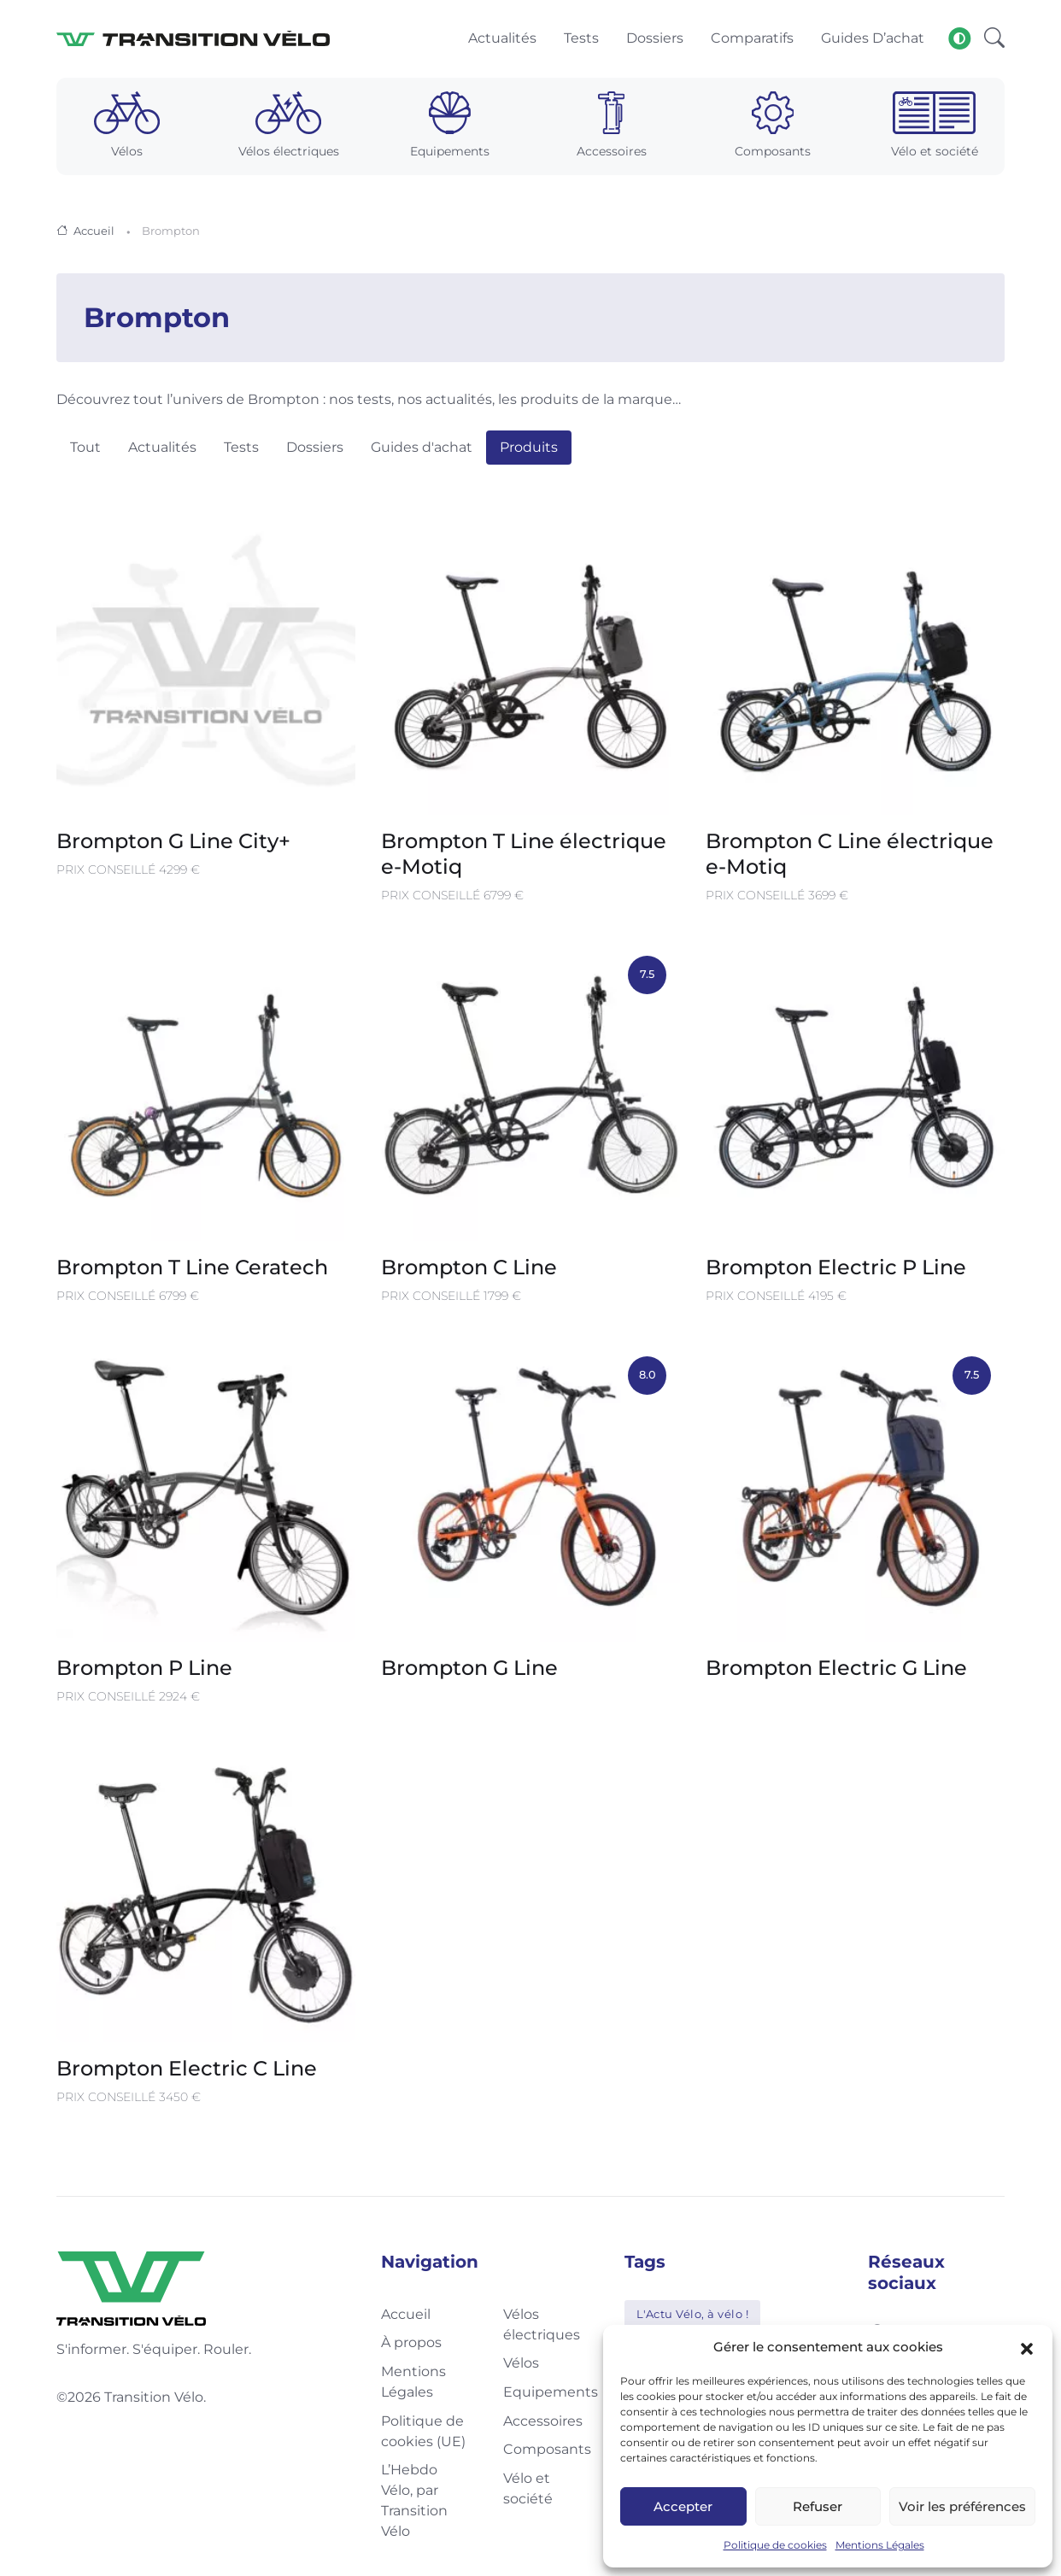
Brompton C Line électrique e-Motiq (850, 856)
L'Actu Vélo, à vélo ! (692, 2316)
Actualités (162, 450)
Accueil (93, 233)
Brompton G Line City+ (173, 843)
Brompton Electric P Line (836, 1269)
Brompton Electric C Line (186, 2070)
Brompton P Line (144, 1670)
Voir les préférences (962, 2506)
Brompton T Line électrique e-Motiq (523, 856)
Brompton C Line (469, 1269)
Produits (529, 450)
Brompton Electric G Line (837, 1670)
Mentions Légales (879, 2544)
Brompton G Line (470, 1670)
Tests (241, 450)
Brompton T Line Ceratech (192, 1269)
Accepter (683, 2506)
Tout (85, 450)
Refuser (817, 2506)
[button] (1026, 2347)
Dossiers (314, 450)
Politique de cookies (775, 2544)
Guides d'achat (421, 450)
